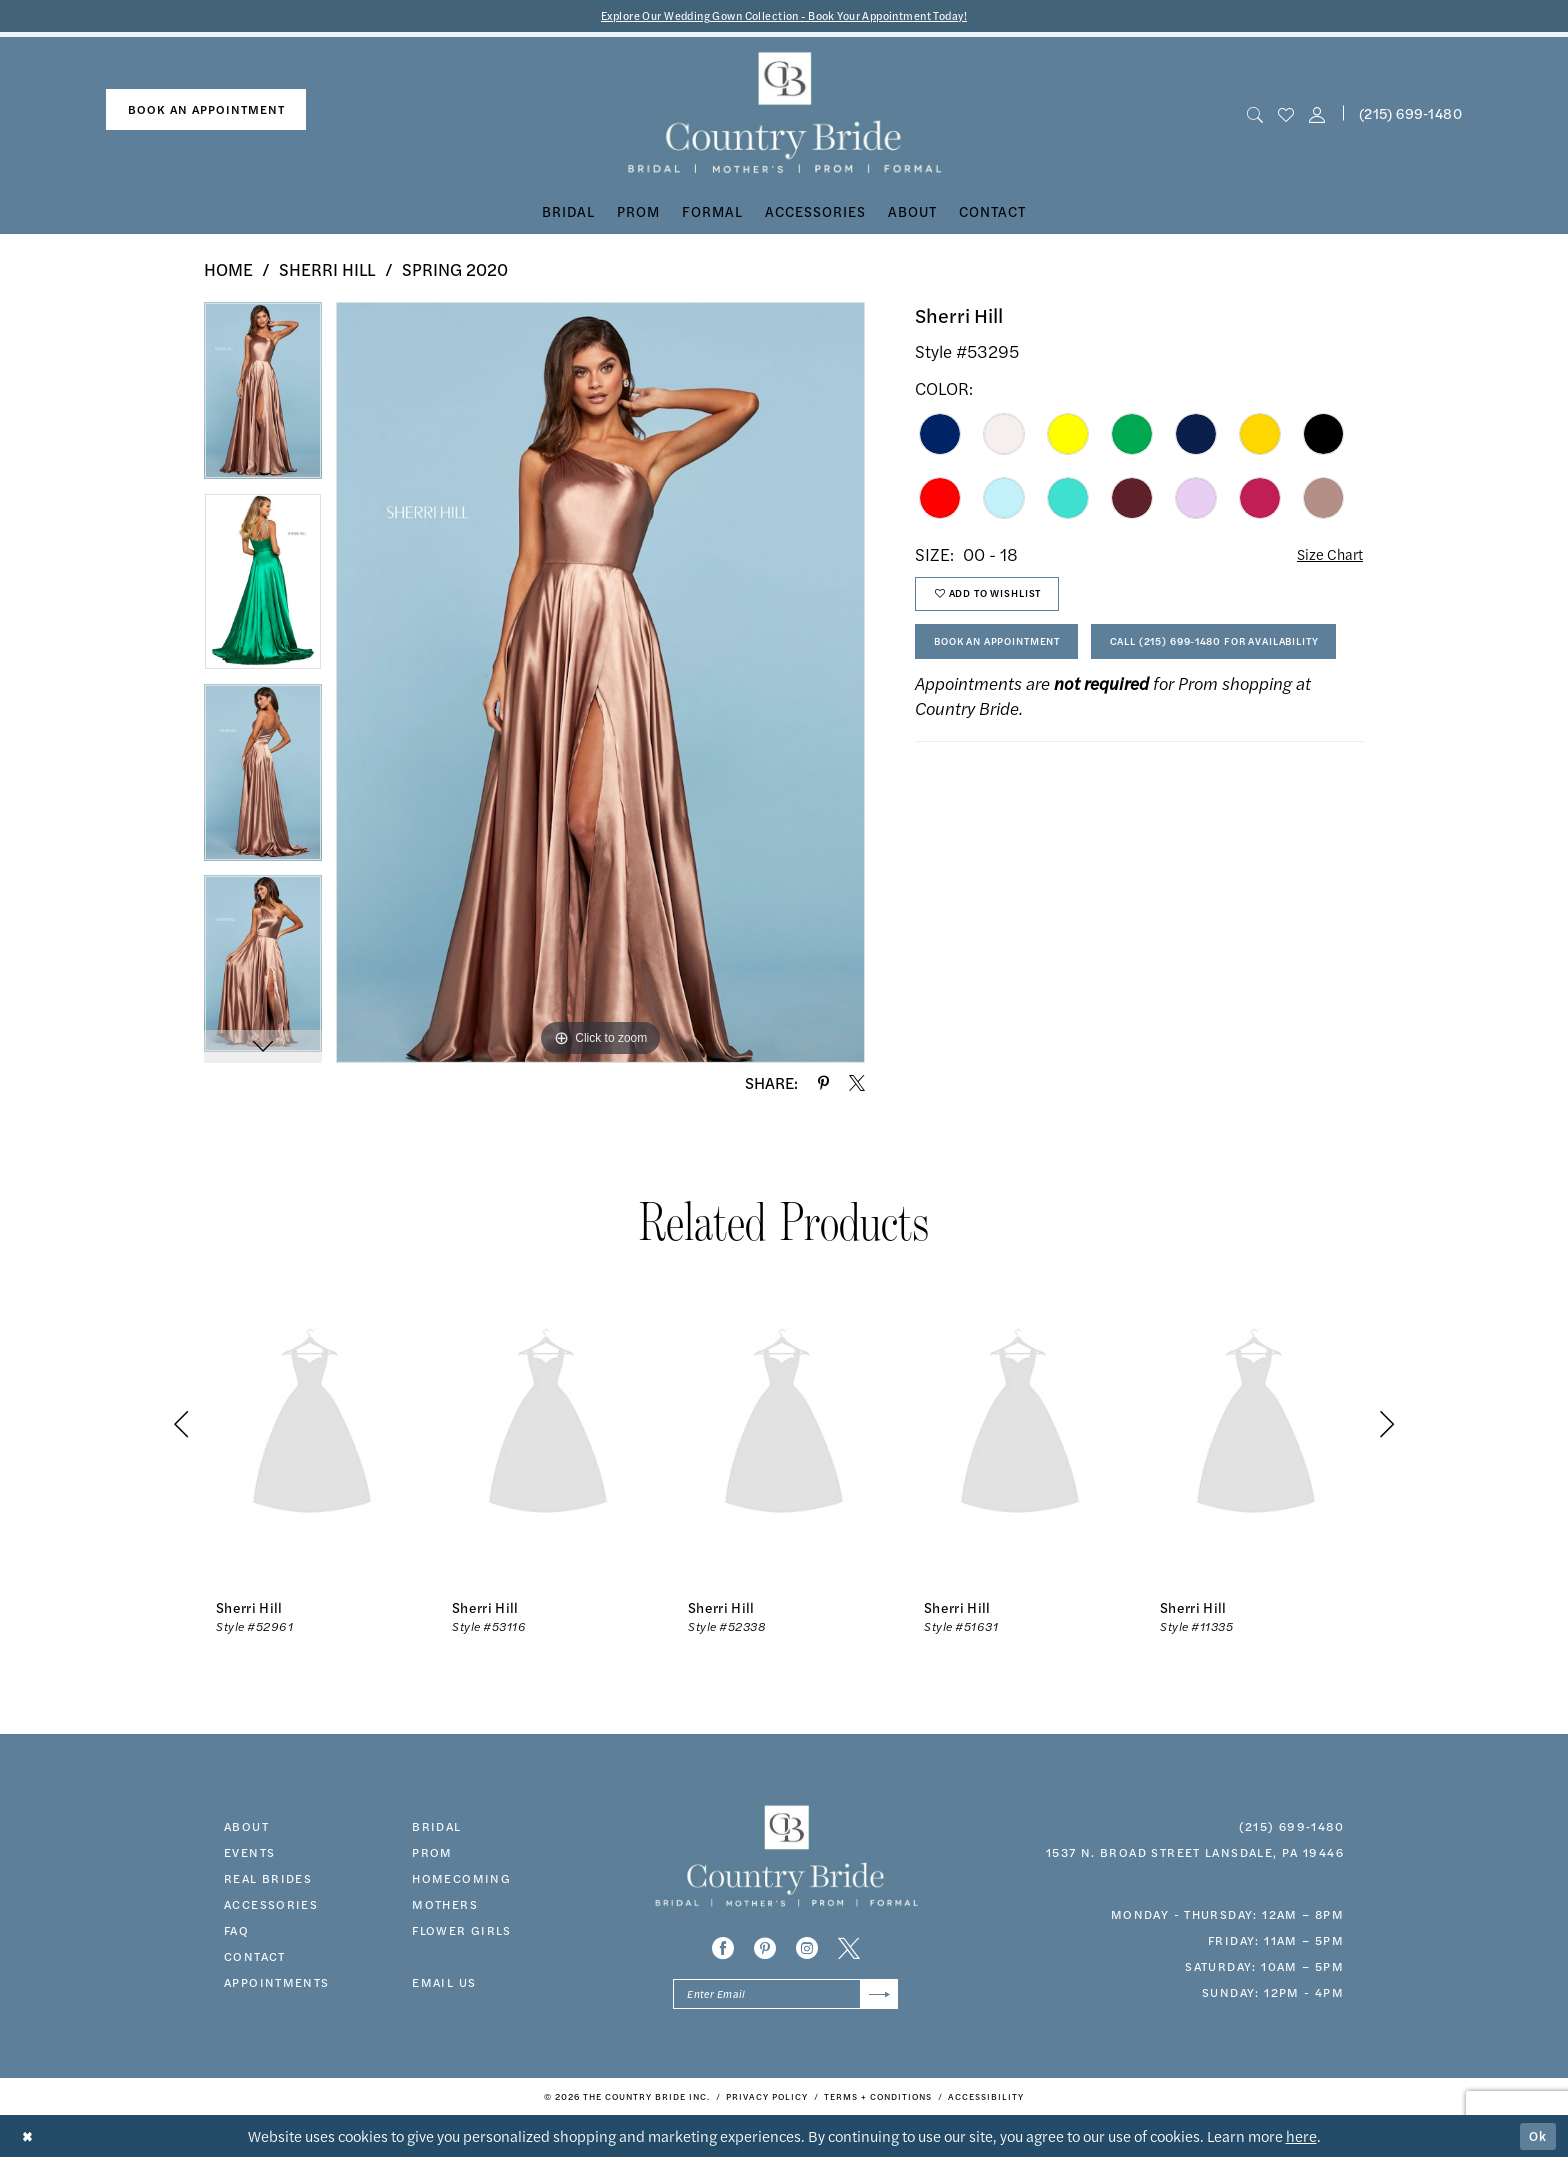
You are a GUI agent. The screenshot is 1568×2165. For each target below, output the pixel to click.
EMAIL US (444, 1984)
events (249, 1854)
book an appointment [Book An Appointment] (206, 112)
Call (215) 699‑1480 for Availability (1063, 714)
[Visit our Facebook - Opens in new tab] (723, 1951)
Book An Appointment (1015, 659)
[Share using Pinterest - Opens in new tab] (823, 1085)
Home (228, 272)
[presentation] (312, 1427)
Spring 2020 (455, 272)
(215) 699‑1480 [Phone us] (1410, 115)
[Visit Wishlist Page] (1285, 115)
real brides (268, 1880)
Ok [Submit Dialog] (1536, 2143)
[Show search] (1254, 115)
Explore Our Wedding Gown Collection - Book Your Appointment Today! (784, 16)
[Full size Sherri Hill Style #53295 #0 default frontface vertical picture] (600, 685)
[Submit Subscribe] (876, 1999)
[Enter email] (785, 1999)
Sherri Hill (327, 272)
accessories (271, 1906)
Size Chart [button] (1324, 557)
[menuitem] (206, 112)
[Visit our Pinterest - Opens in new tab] (765, 1951)
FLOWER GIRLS (462, 1932)
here (1301, 2143)
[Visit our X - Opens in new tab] (849, 1951)
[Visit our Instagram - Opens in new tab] (807, 1951)
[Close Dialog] (29, 2144)
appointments (277, 1984)
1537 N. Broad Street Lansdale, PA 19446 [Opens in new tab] (1195, 1854)
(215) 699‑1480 (1291, 1828)
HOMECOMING (461, 1880)
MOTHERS (445, 1906)
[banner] (784, 115)
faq (236, 1932)
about (246, 1828)
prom (432, 1854)
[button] (1317, 115)
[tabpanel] (263, 400)
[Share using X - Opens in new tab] (857, 1085)
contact (255, 1958)
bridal (436, 1828)
